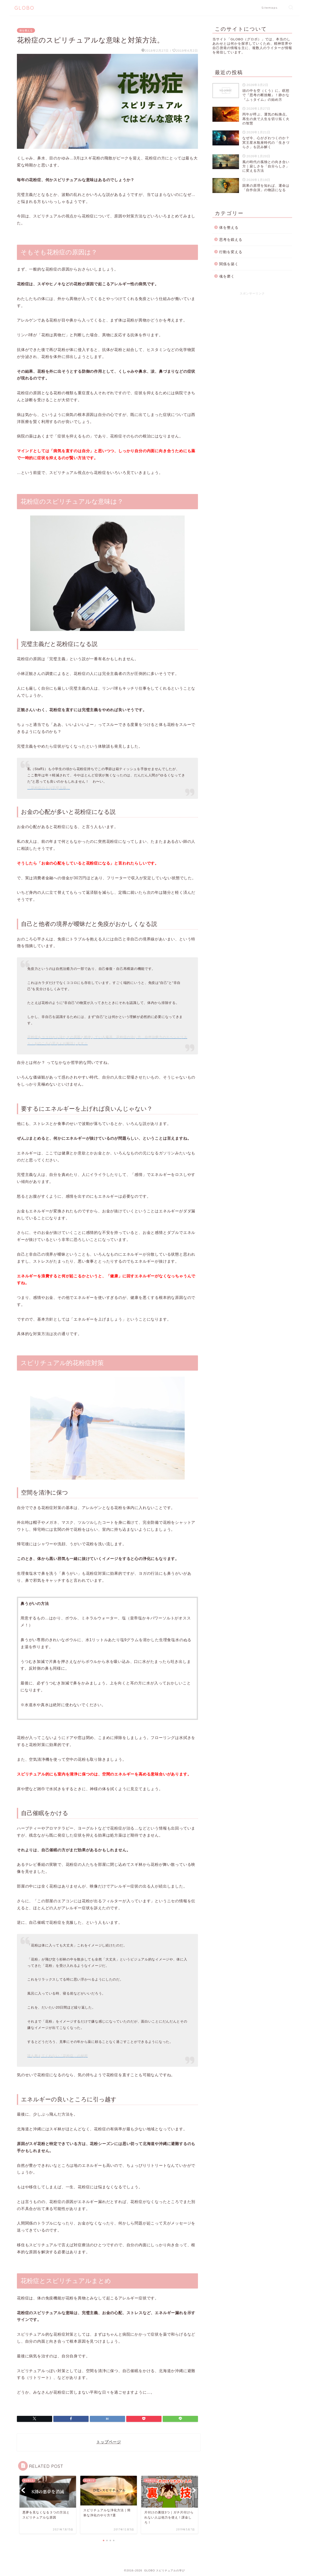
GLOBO (24, 8)
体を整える (26, 30)
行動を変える (230, 252)
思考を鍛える (230, 239)
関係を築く (229, 264)
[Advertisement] (252, 333)
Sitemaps (269, 7)
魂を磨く (227, 276)
